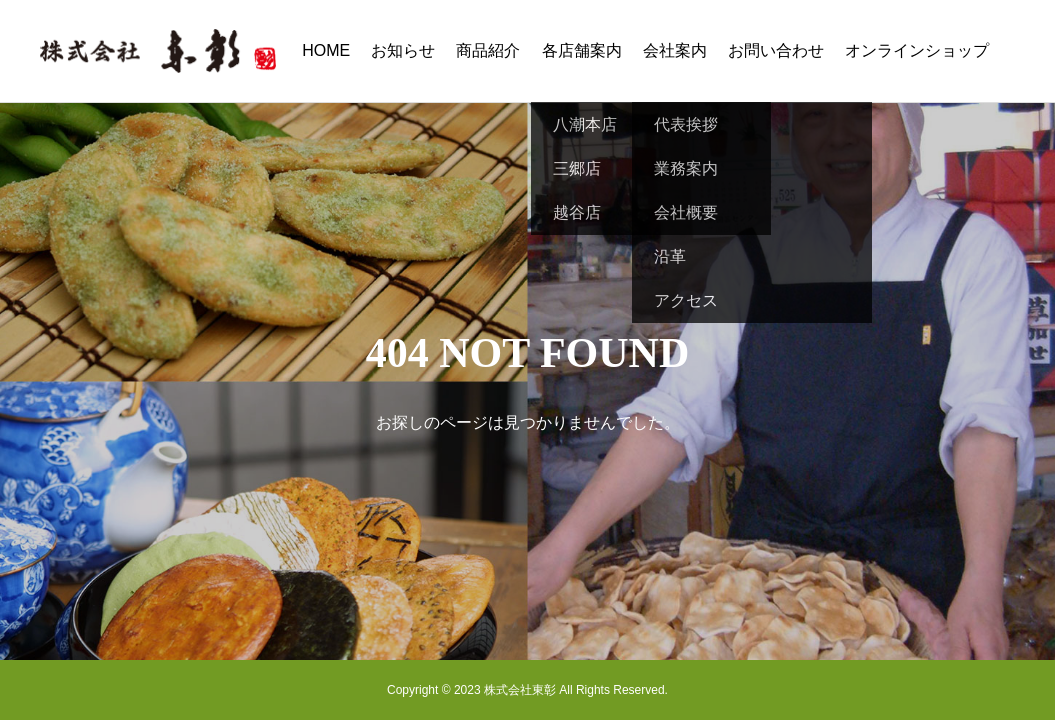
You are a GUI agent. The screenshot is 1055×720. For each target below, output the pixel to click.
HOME (326, 50)
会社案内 (675, 50)
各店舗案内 (582, 50)
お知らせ (403, 50)
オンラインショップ (917, 50)
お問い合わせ (776, 50)
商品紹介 (488, 50)
